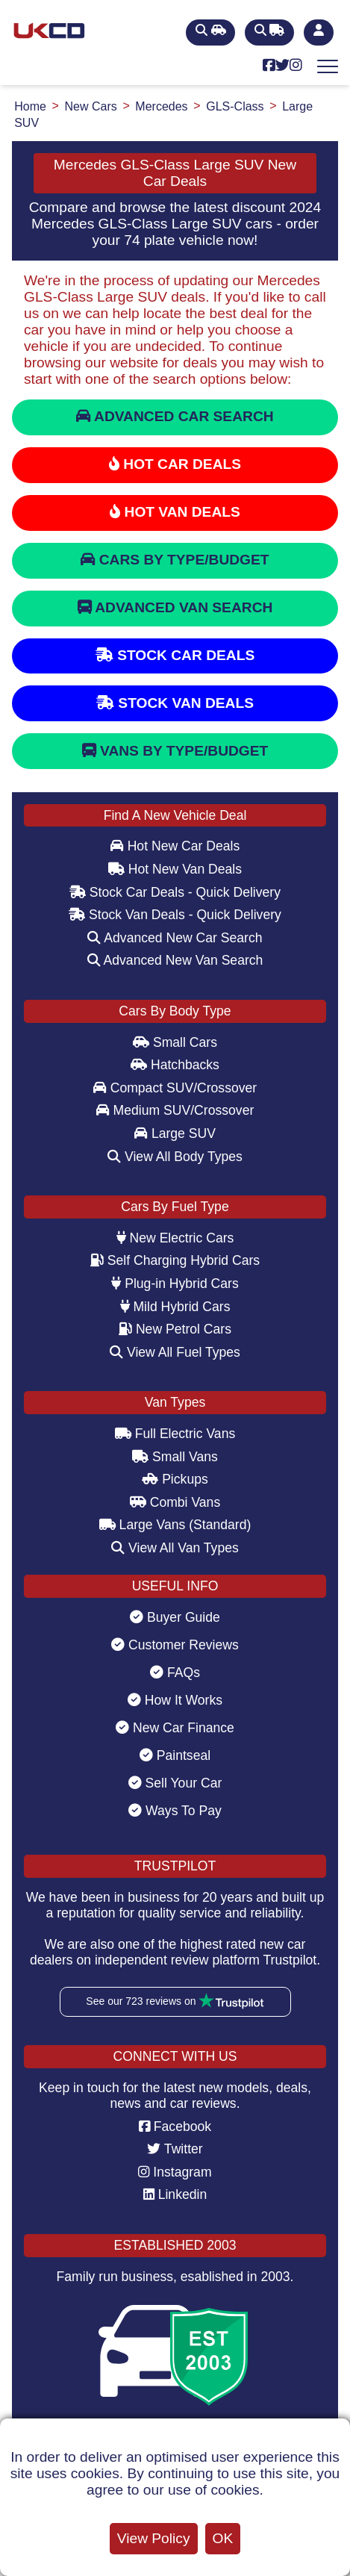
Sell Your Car (175, 1783)
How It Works (175, 1700)
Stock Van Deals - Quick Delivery (175, 914)
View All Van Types (175, 1547)
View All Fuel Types (175, 1352)
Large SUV (175, 1133)
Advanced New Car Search (174, 937)
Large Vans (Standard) (175, 1524)
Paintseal (175, 1755)
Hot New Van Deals (175, 869)
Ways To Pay (175, 1810)
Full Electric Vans (175, 1433)
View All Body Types (175, 1156)
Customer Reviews (175, 1644)
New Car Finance (175, 1727)
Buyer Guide (175, 1617)
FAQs (175, 1672)
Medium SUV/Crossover (175, 1110)
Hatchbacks (175, 1064)
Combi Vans (175, 1502)
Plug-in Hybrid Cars (174, 1283)
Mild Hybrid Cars (175, 1306)
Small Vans (175, 1456)
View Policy (153, 2538)
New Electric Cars (175, 1238)
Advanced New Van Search (175, 960)
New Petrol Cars (175, 1329)
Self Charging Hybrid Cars (175, 1260)
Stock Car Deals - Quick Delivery (175, 892)
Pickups (175, 1479)
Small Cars (175, 1042)
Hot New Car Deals (175, 846)
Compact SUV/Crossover (175, 1087)
